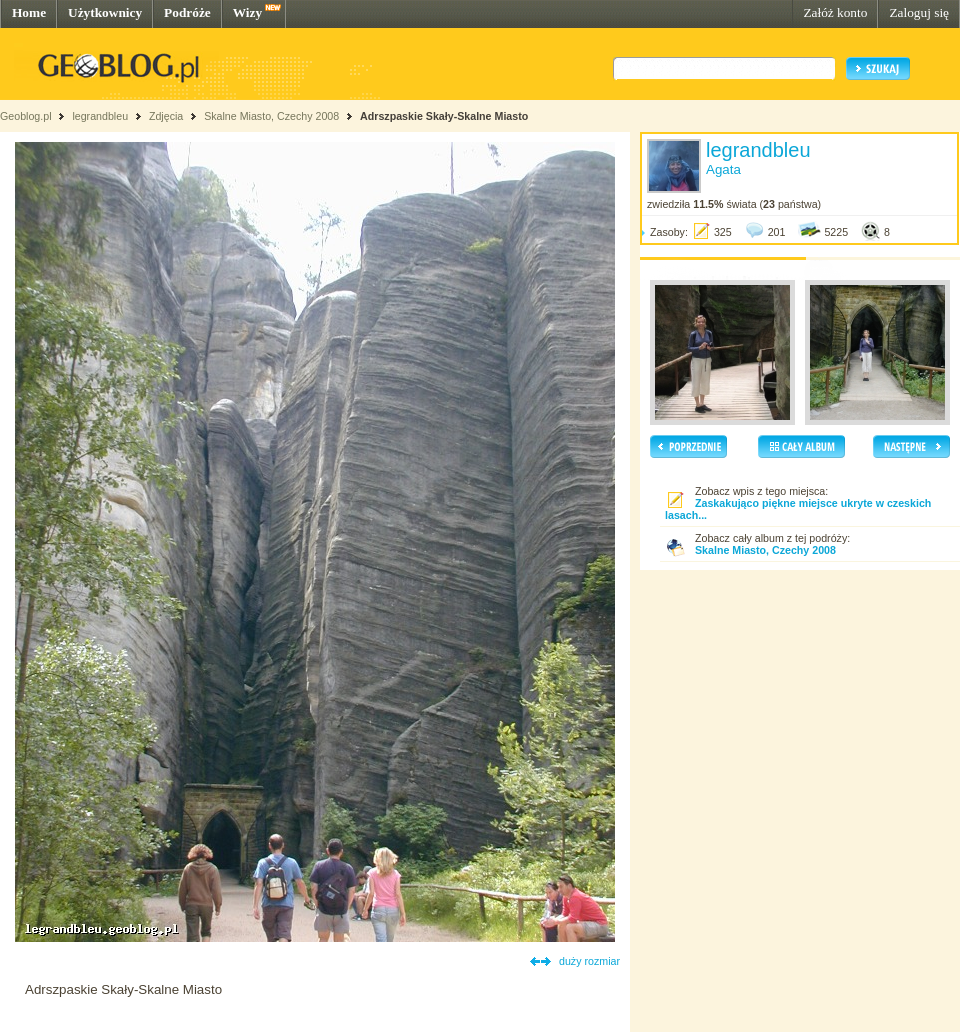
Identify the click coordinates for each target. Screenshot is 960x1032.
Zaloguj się (919, 12)
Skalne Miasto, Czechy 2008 (271, 116)
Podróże (187, 12)
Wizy (247, 12)
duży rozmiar (589, 961)
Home (29, 12)
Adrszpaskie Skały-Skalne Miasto (444, 116)
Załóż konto (835, 12)
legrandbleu (100, 116)
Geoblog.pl (26, 116)
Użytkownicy (105, 12)
